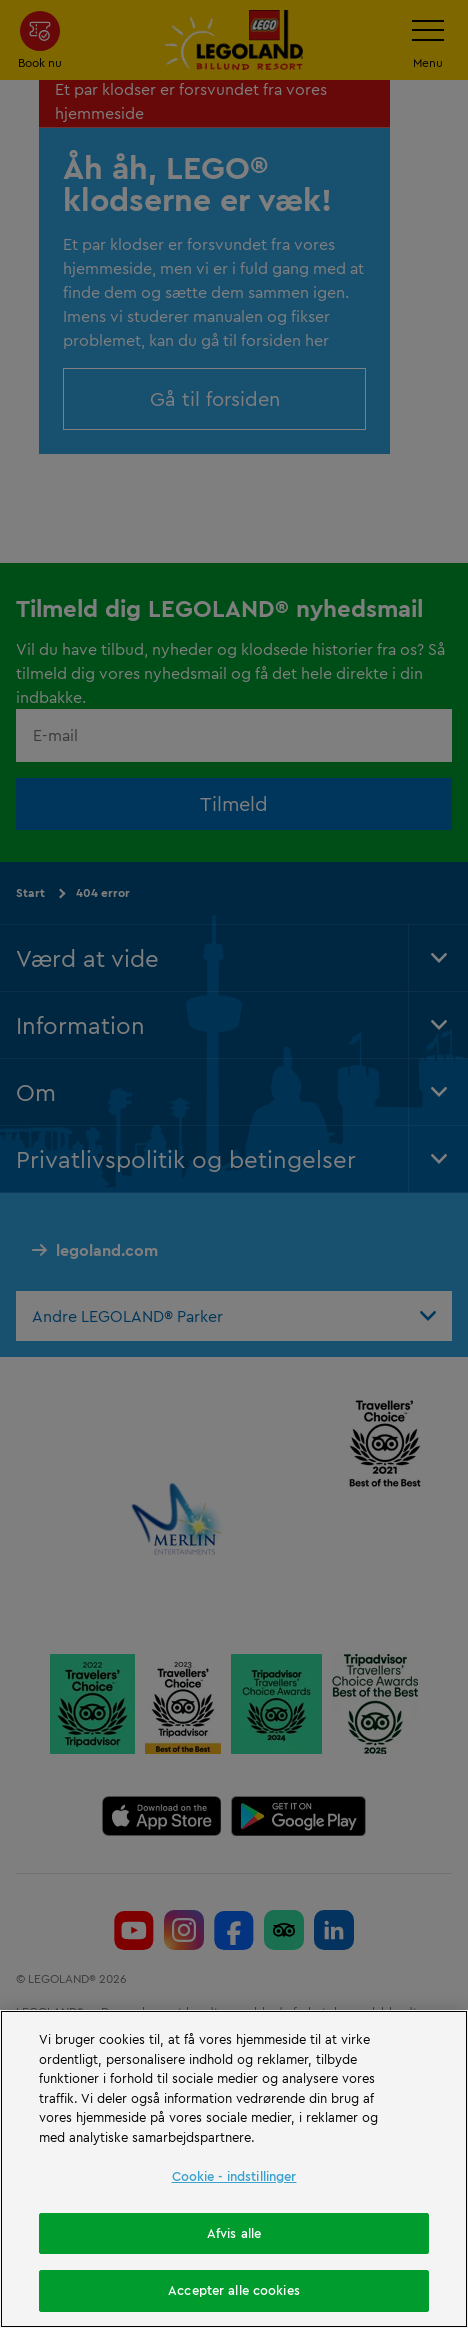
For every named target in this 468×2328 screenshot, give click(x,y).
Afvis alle (234, 2233)
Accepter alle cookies (234, 2290)
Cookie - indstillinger (234, 2176)
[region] (234, 2169)
